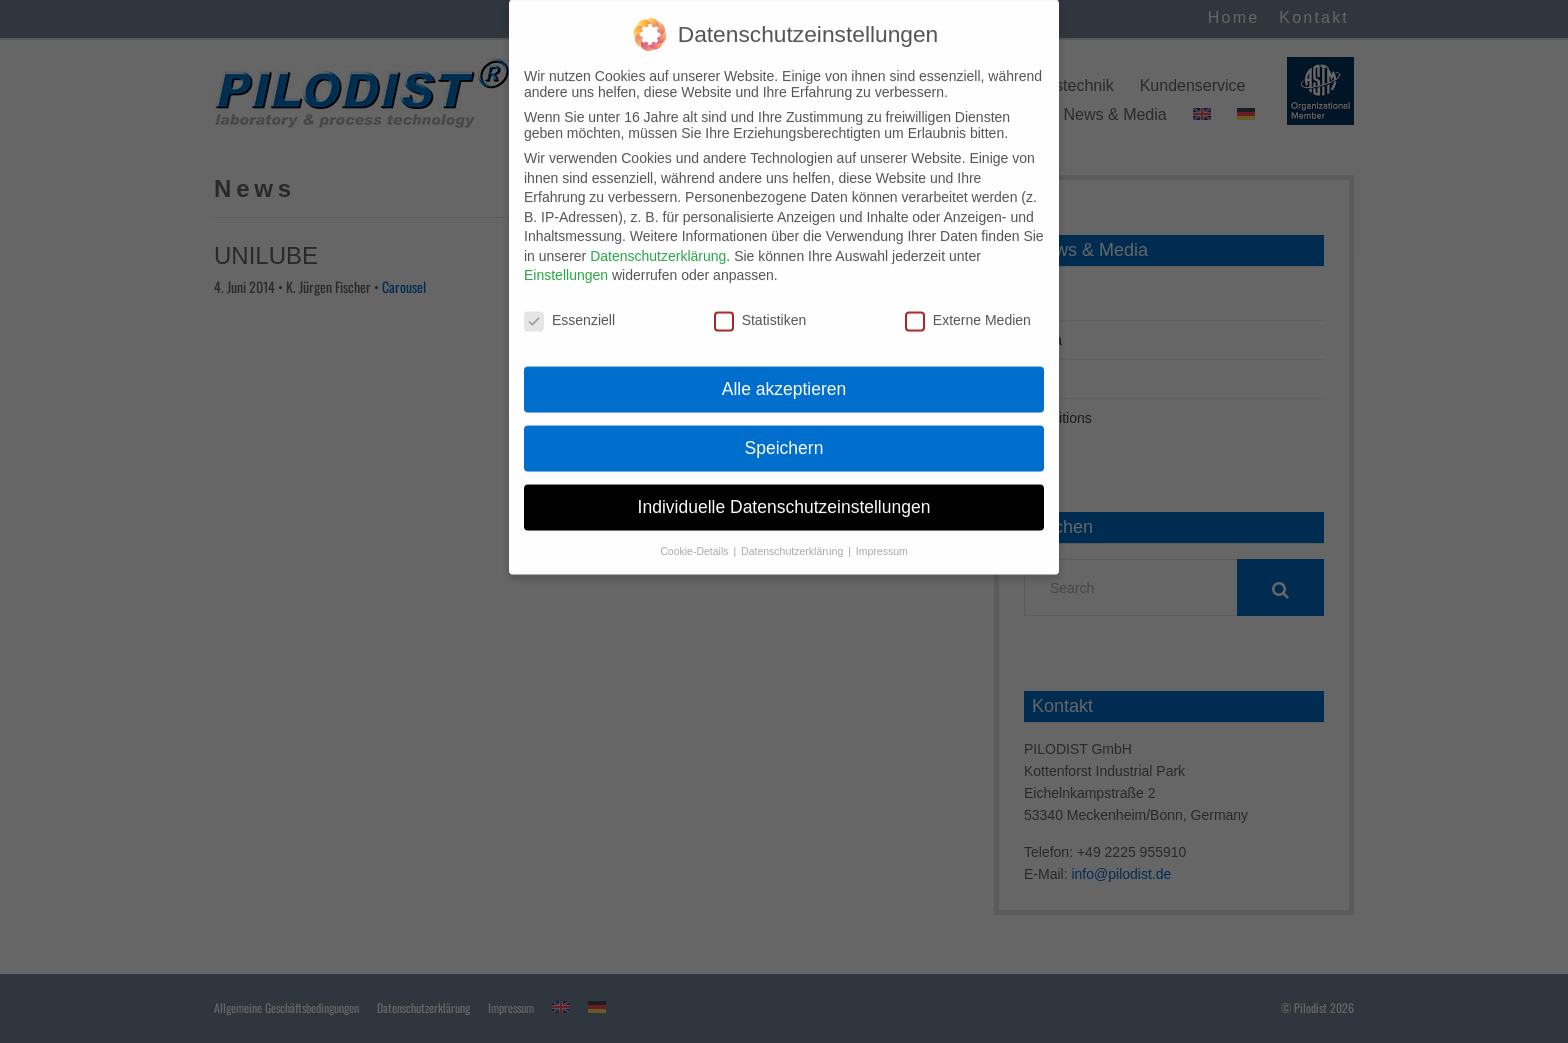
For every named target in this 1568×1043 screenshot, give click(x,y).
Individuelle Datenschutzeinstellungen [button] (784, 490)
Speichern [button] (784, 431)
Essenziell (569, 304)
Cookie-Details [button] (695, 534)
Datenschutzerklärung (658, 239)
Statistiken (760, 304)
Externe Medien (968, 304)
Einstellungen (566, 259)
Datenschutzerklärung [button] (793, 534)
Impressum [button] (882, 534)
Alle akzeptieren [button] (784, 372)
